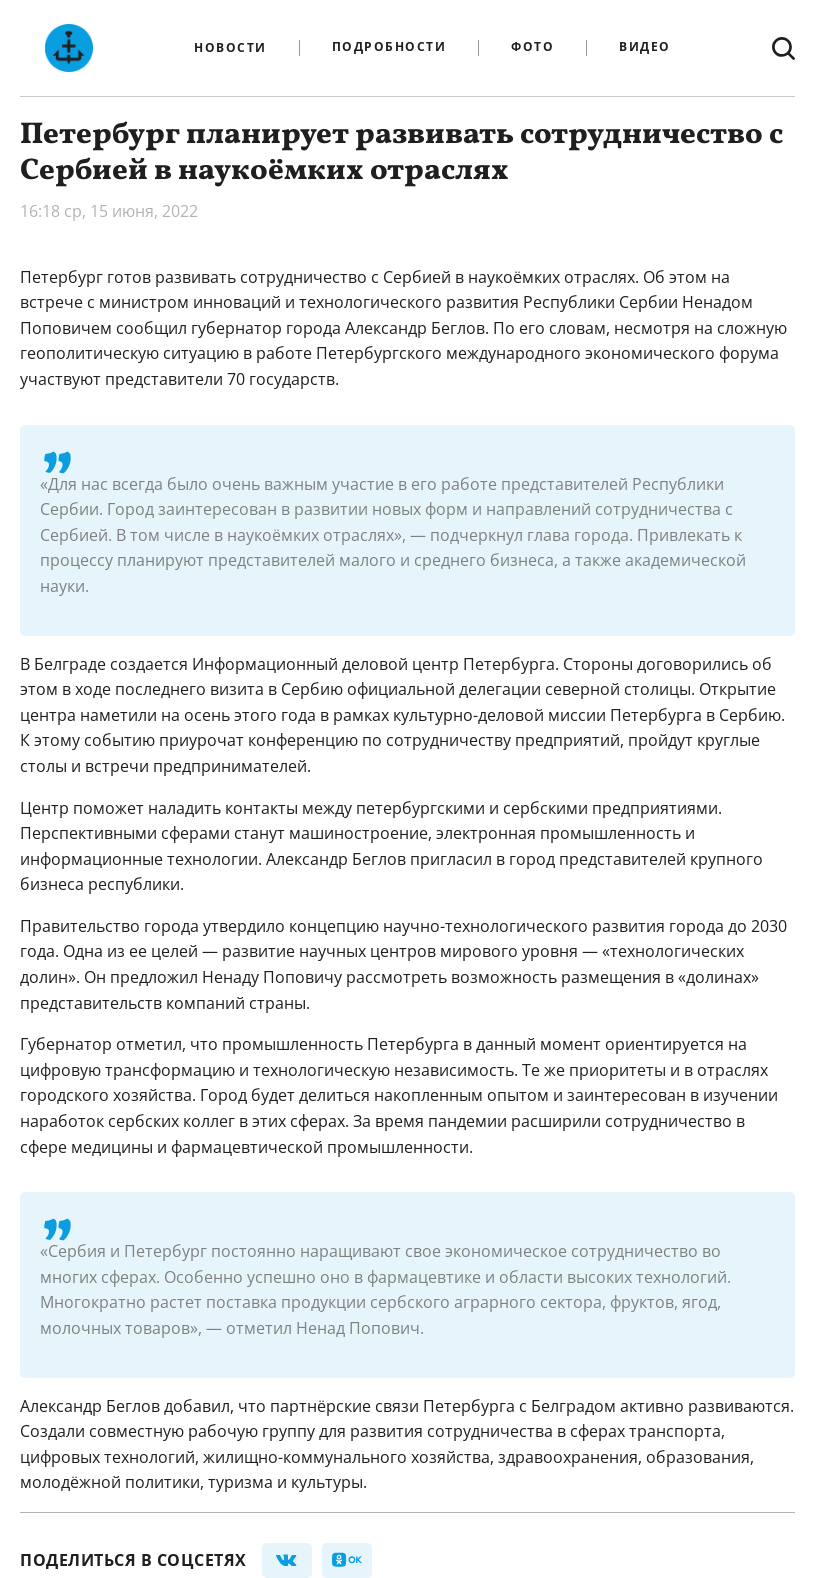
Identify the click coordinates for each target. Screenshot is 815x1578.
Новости (230, 48)
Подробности (389, 47)
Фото (532, 47)
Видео (645, 47)
